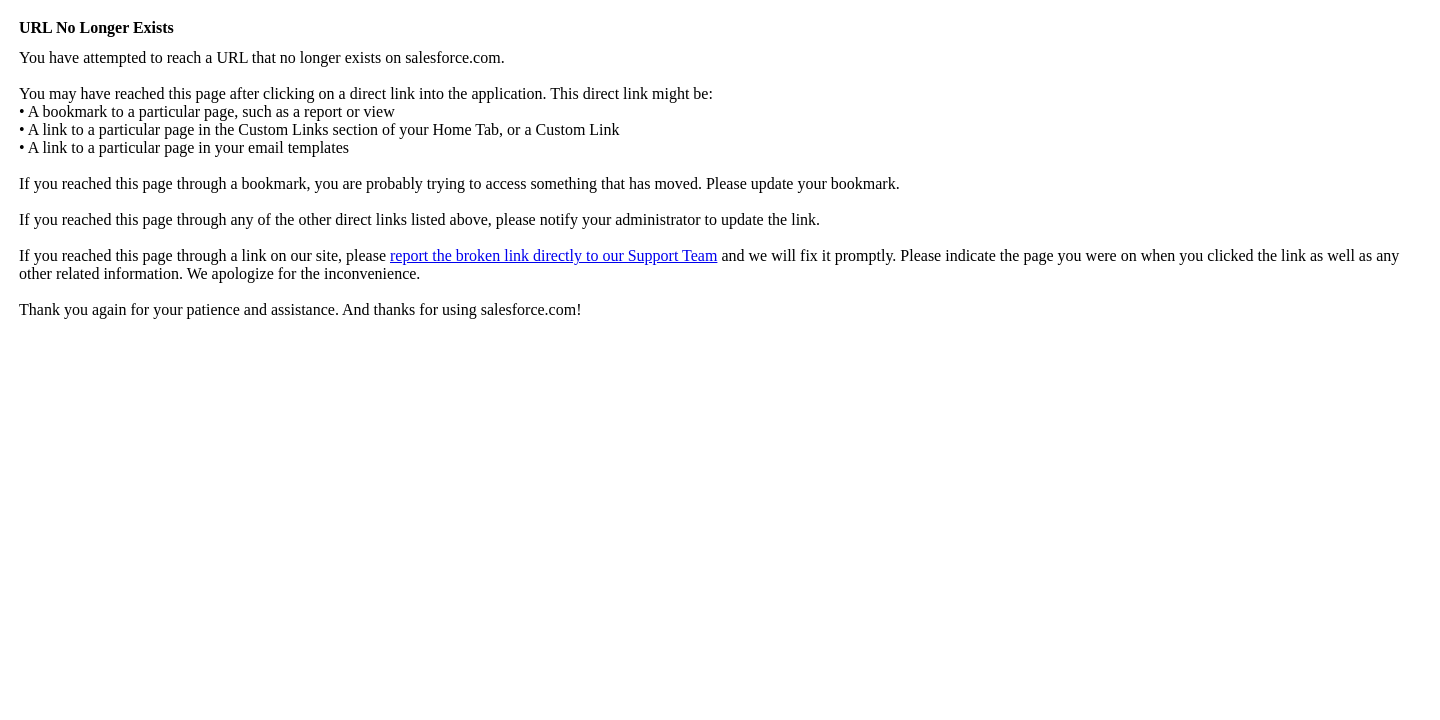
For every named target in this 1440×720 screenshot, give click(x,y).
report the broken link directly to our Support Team (553, 255)
